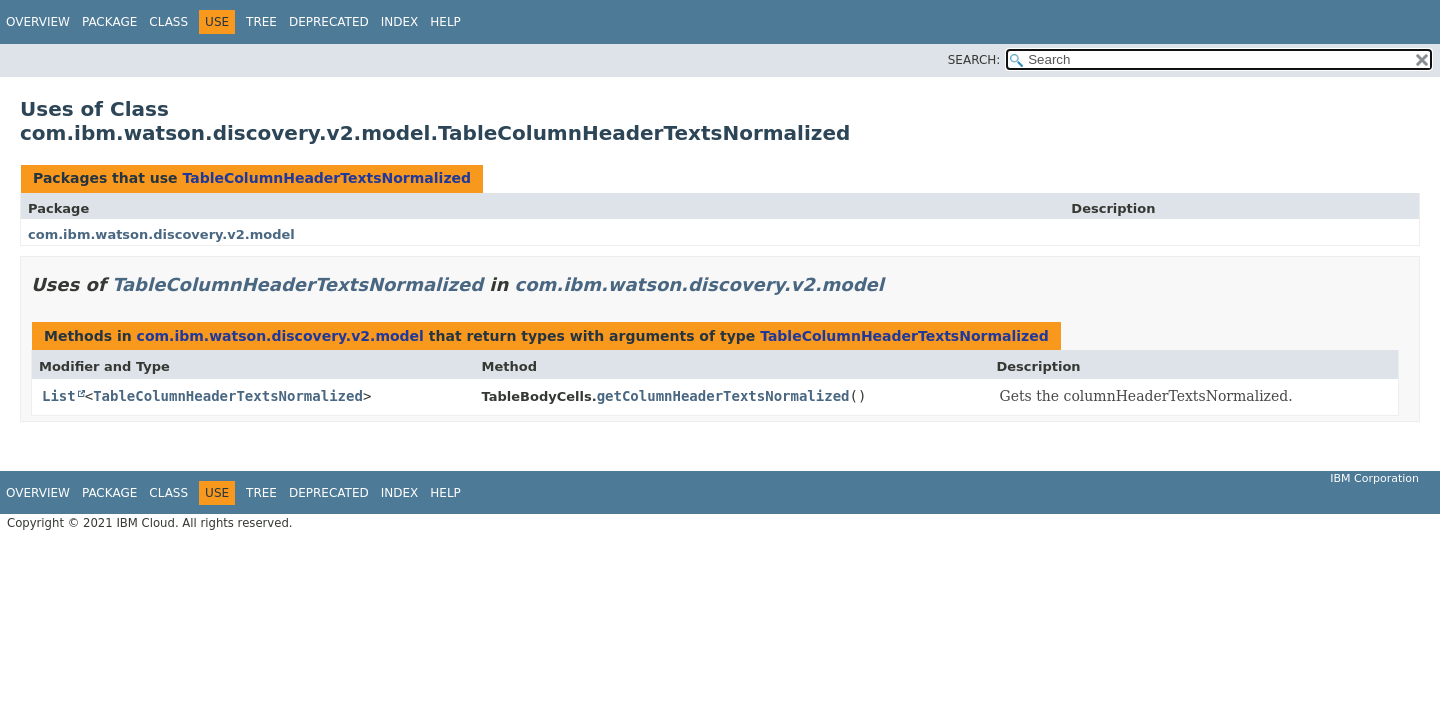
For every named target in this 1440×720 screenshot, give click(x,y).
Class (168, 22)
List (59, 396)
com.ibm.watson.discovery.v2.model (161, 234)
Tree (261, 22)
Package (109, 22)
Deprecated (329, 22)
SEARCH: (974, 60)
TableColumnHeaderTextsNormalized (326, 178)
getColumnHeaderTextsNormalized (723, 396)
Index (400, 22)
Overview (38, 22)
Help (445, 22)
